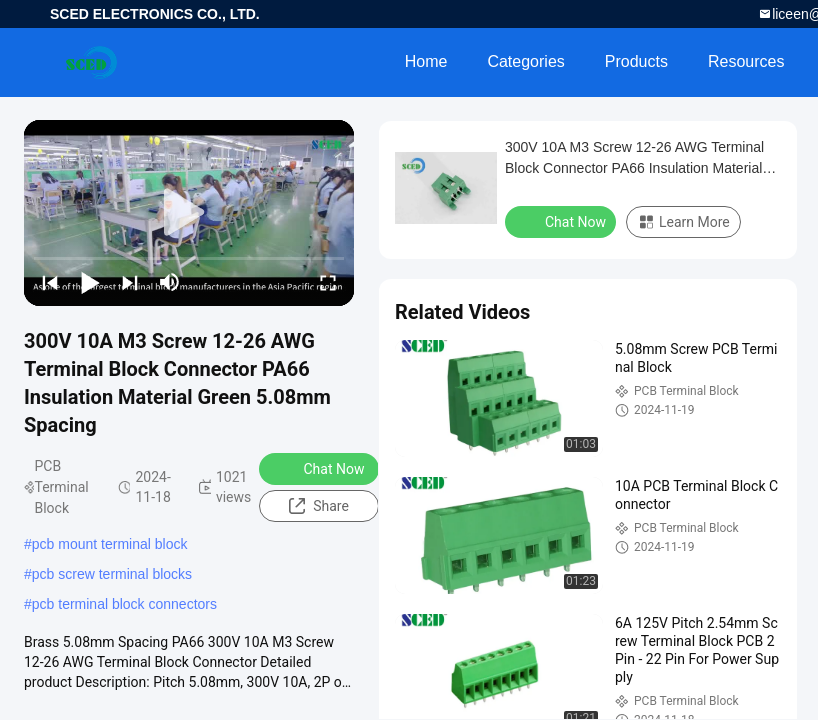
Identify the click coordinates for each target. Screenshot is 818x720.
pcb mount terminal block (110, 544)
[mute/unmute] (170, 282)
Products (636, 61)
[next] (130, 282)
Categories (525, 61)
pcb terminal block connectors (124, 604)
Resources (746, 61)
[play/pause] (90, 282)
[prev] (50, 282)
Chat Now (320, 468)
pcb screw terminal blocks (112, 574)
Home (426, 61)
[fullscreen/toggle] (328, 282)
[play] (189, 213)
